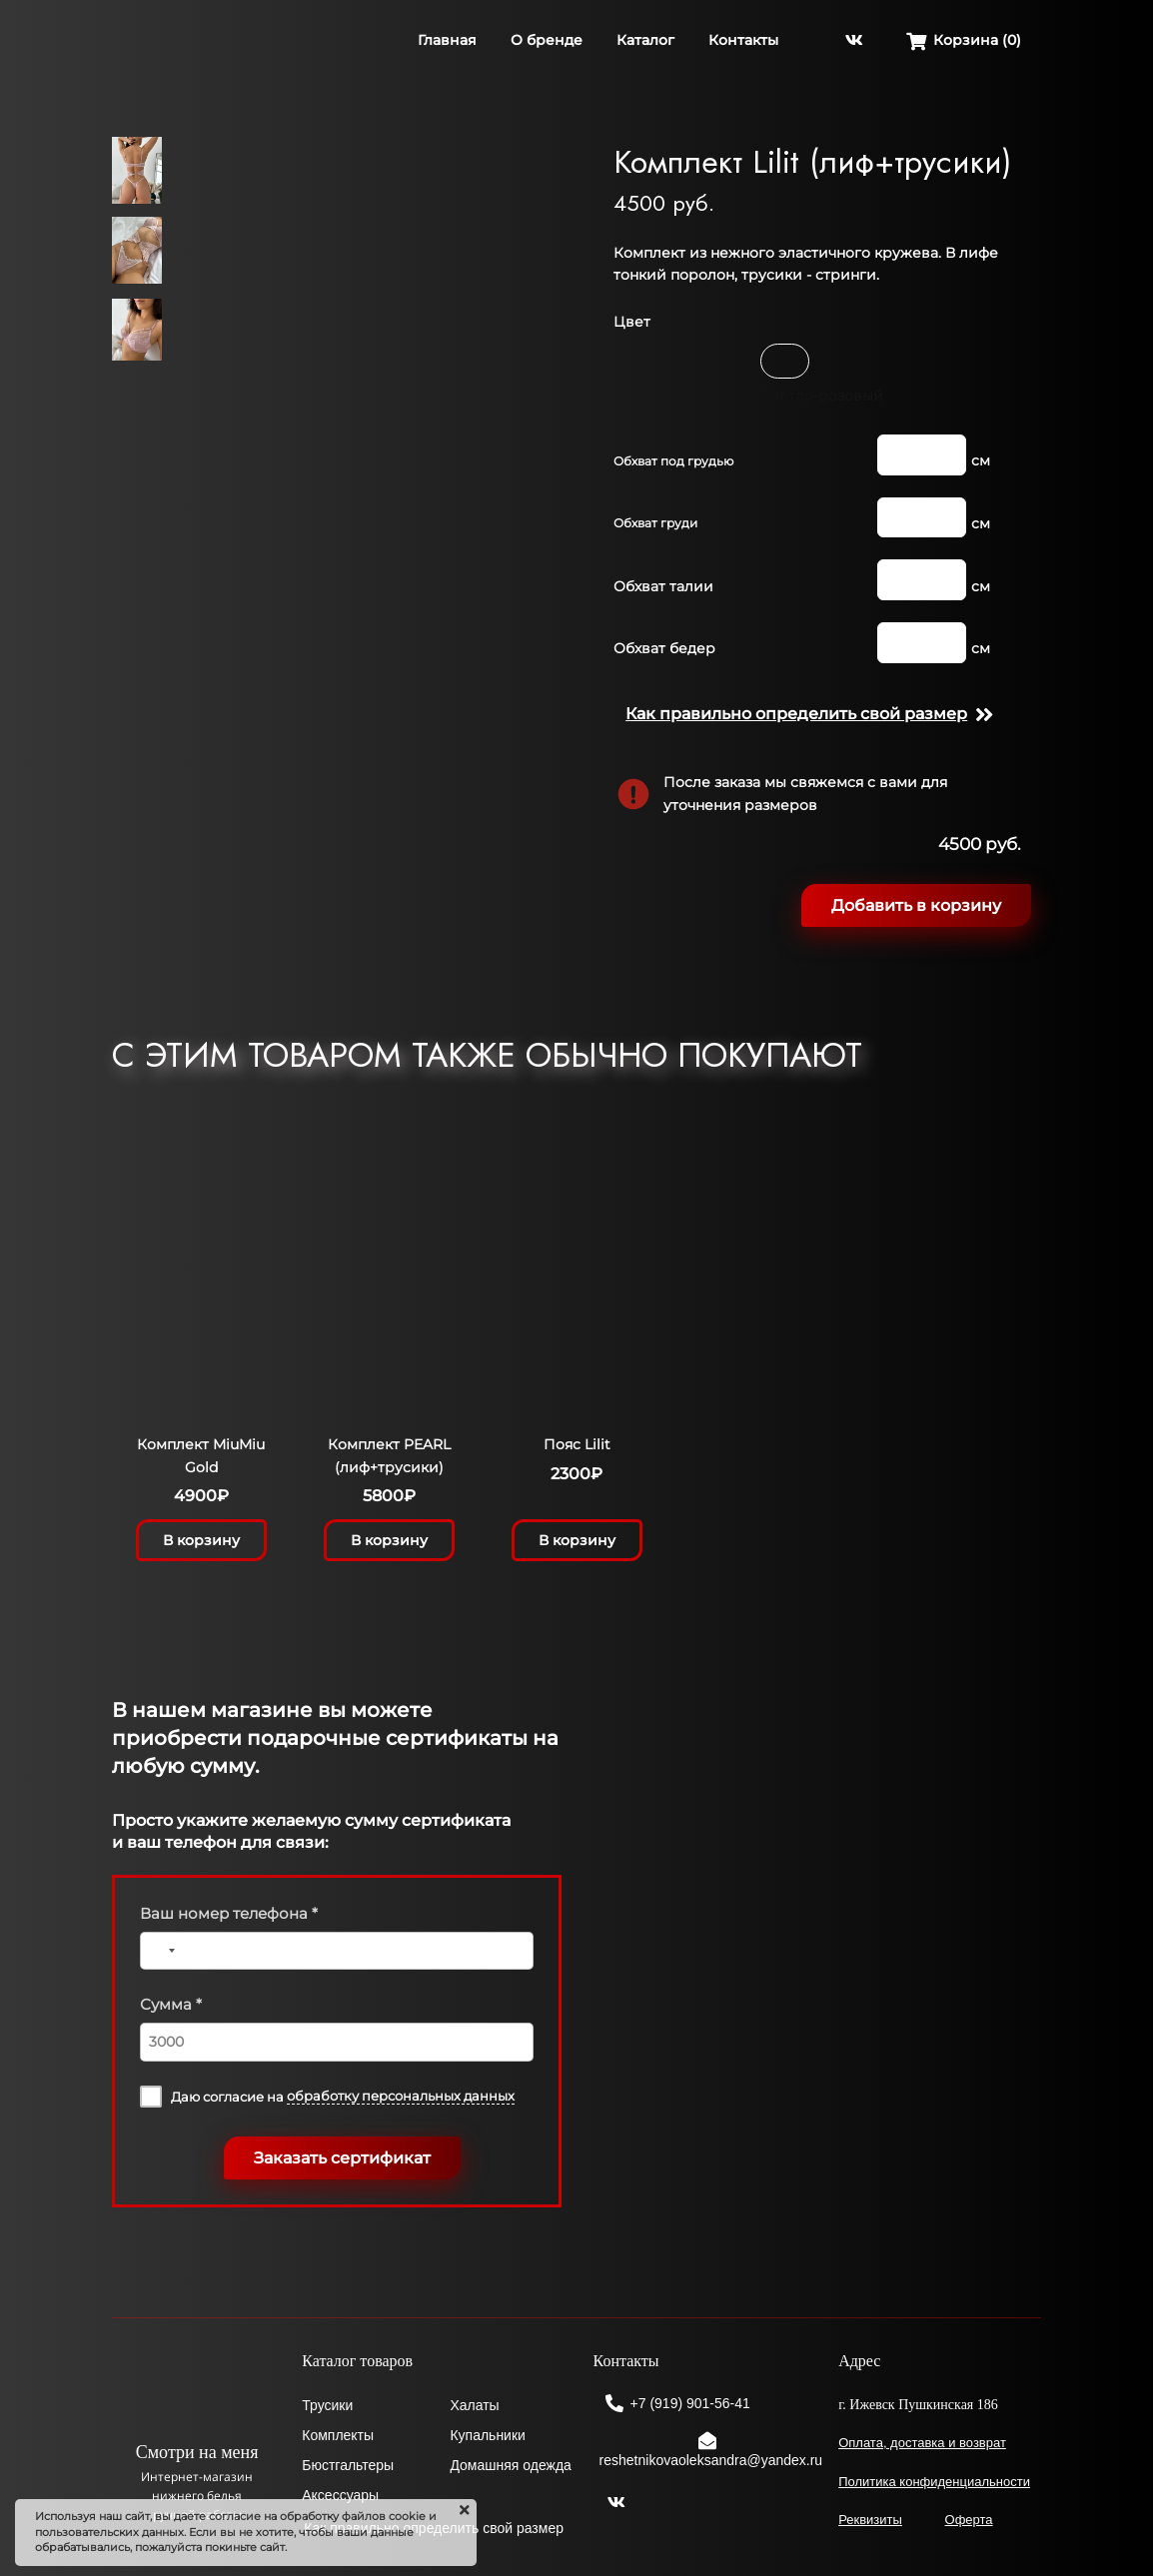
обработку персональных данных (401, 2096)
